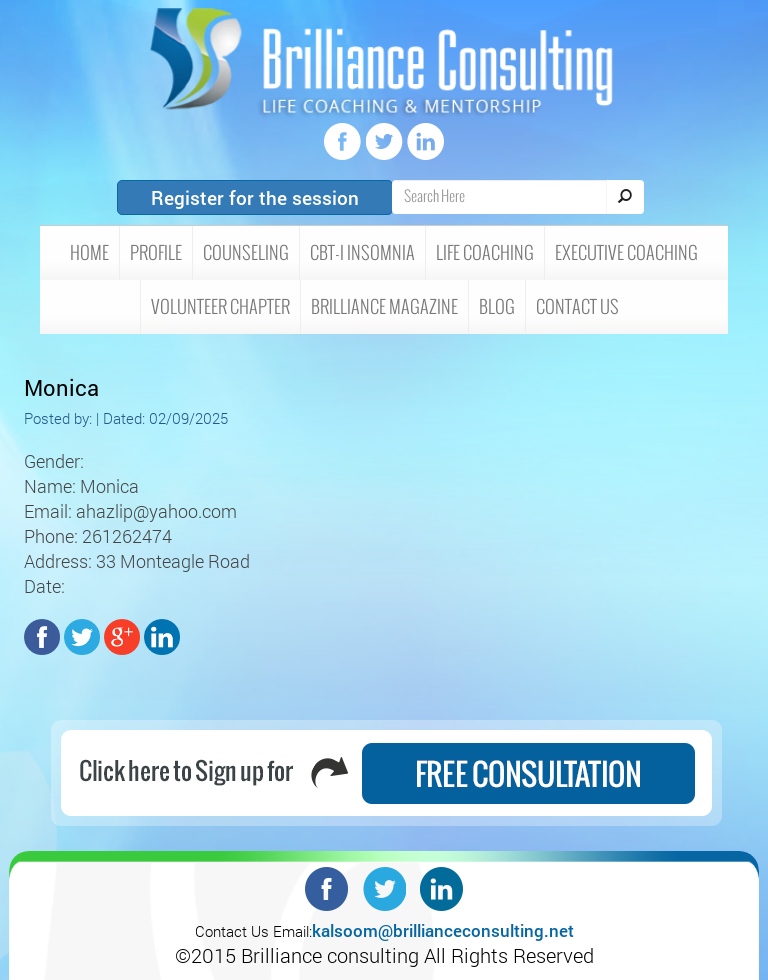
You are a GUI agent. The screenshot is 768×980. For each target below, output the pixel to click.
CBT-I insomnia (362, 253)
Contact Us (577, 307)
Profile (156, 253)
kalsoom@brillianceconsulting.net (443, 930)
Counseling (246, 253)
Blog (497, 307)
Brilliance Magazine (384, 307)
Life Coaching (485, 253)
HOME (89, 253)
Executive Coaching (626, 253)
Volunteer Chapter (220, 307)
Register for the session (255, 197)
